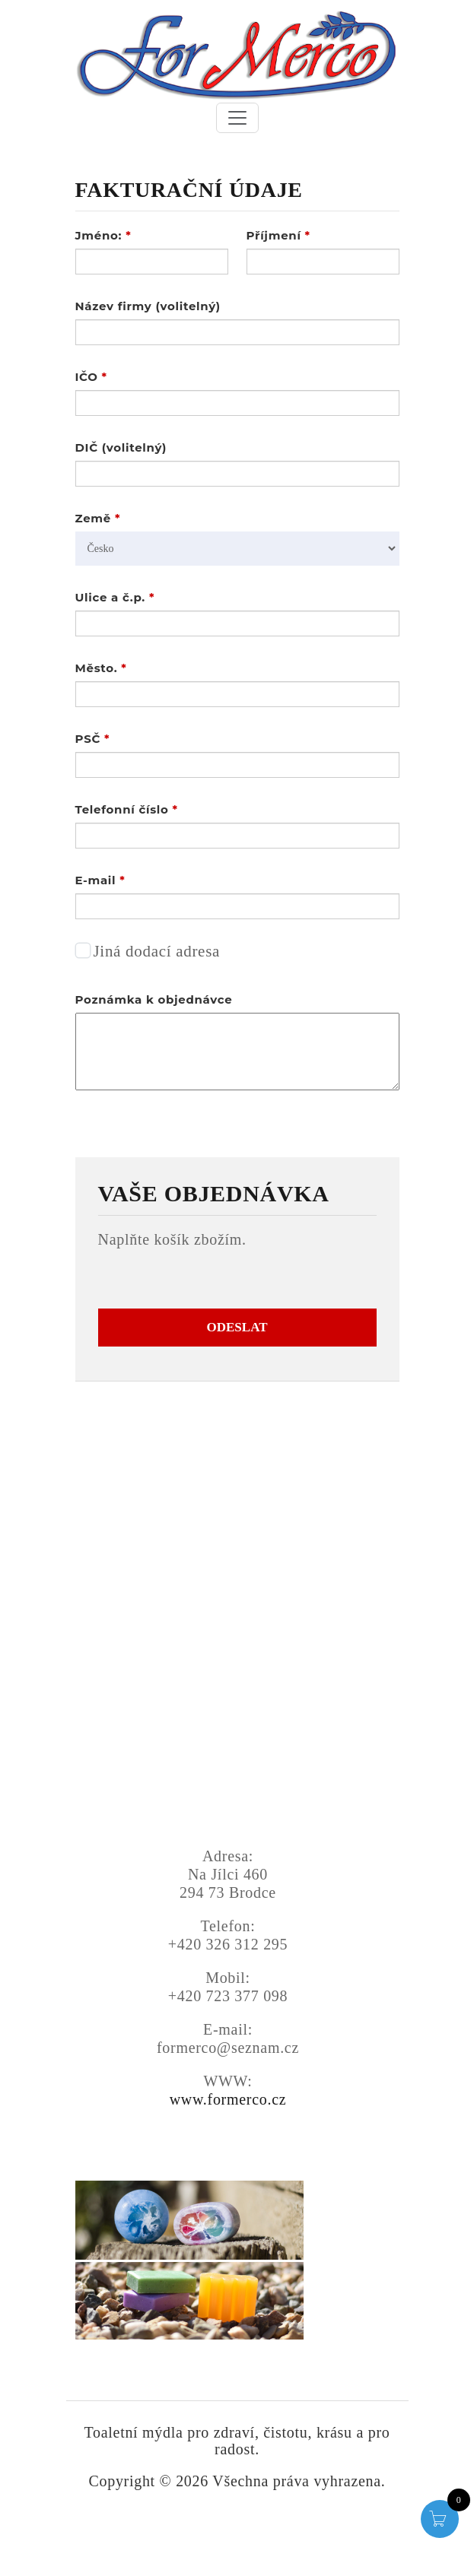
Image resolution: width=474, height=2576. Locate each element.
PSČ (92, 738)
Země (98, 518)
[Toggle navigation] (237, 118)
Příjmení (278, 235)
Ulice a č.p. (115, 597)
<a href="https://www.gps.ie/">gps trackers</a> (228, 1712)
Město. (101, 668)
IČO (91, 377)
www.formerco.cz (228, 2099)
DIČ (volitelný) (121, 447)
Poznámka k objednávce (154, 999)
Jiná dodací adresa (157, 951)
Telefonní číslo (126, 809)
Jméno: (103, 235)
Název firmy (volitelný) (148, 306)
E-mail (100, 880)
